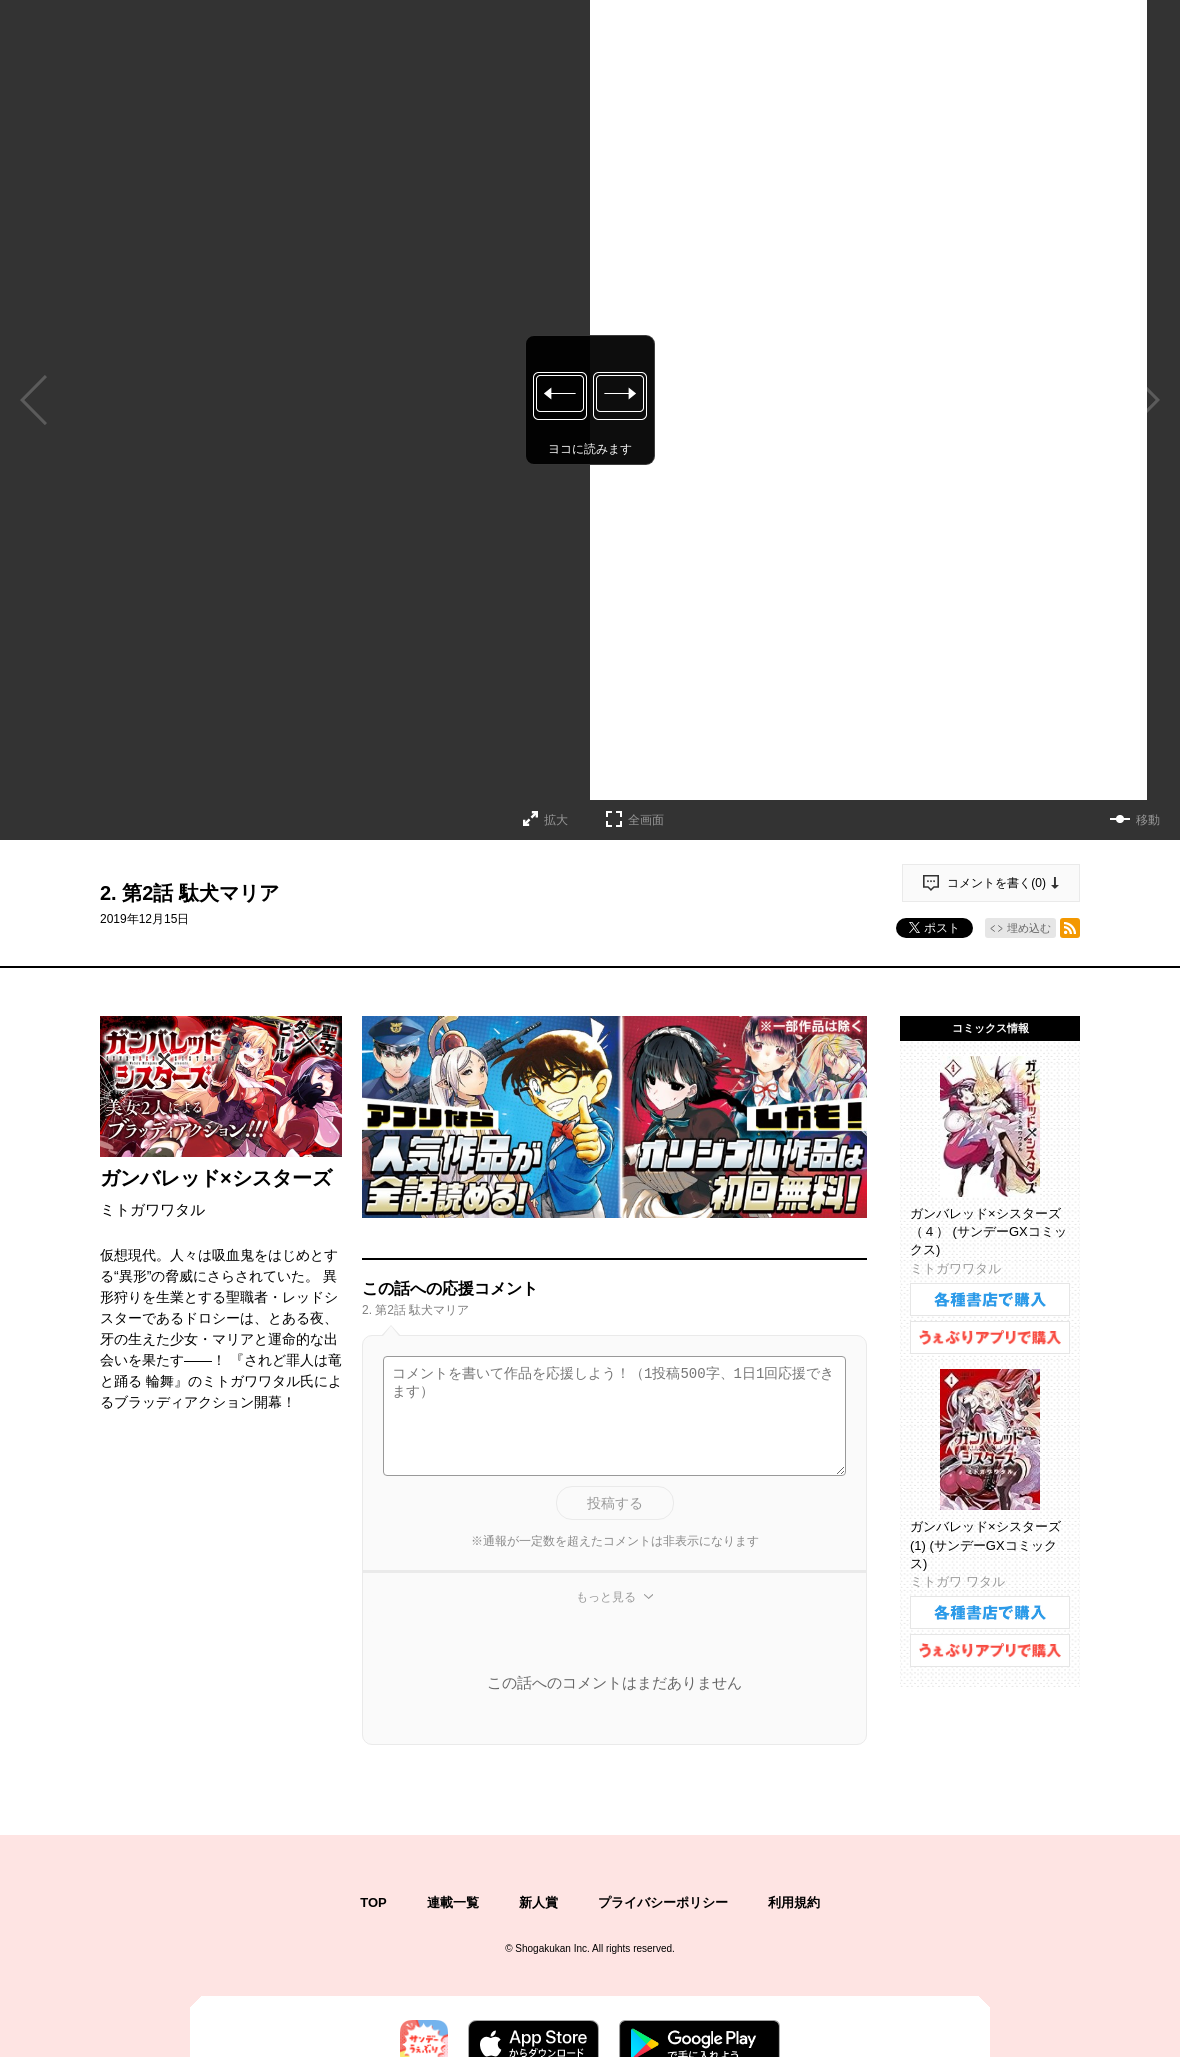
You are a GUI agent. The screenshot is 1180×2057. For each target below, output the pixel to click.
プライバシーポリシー (663, 1902)
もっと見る (606, 1597)
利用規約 (794, 1902)
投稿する (615, 1503)
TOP (373, 1902)
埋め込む (1029, 928)
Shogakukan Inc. (552, 1948)
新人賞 (538, 1902)
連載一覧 (453, 1902)
